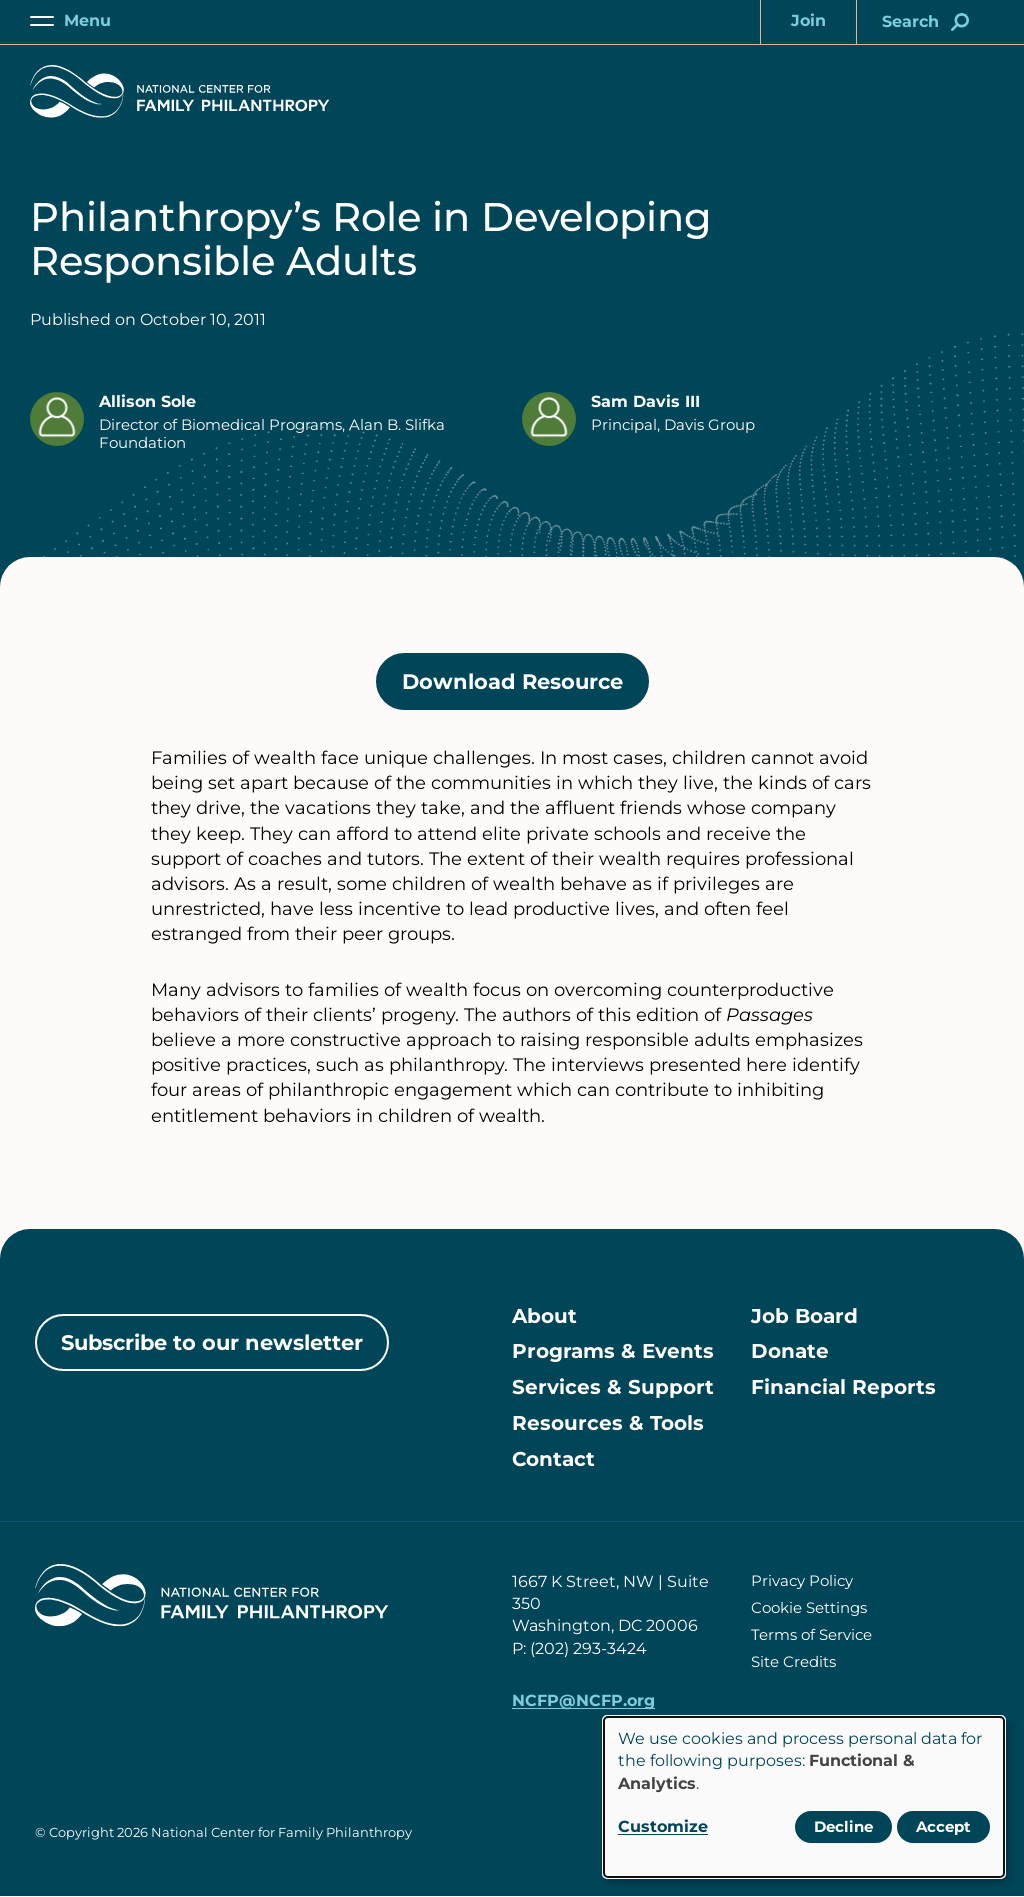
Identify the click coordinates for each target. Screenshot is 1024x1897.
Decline (843, 1826)
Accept (943, 1826)
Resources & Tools (608, 1425)
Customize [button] (663, 1826)
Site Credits (793, 1662)
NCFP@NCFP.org (583, 1701)
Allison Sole (147, 401)
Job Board (804, 1317)
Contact (553, 1461)
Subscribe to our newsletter (212, 1342)
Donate (790, 1353)
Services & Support (613, 1389)
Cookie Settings (809, 1608)
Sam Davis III (645, 401)
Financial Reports (843, 1389)
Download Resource (525, 688)
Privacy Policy (802, 1581)
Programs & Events (613, 1353)
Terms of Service (811, 1635)
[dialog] (804, 1797)
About (544, 1317)
